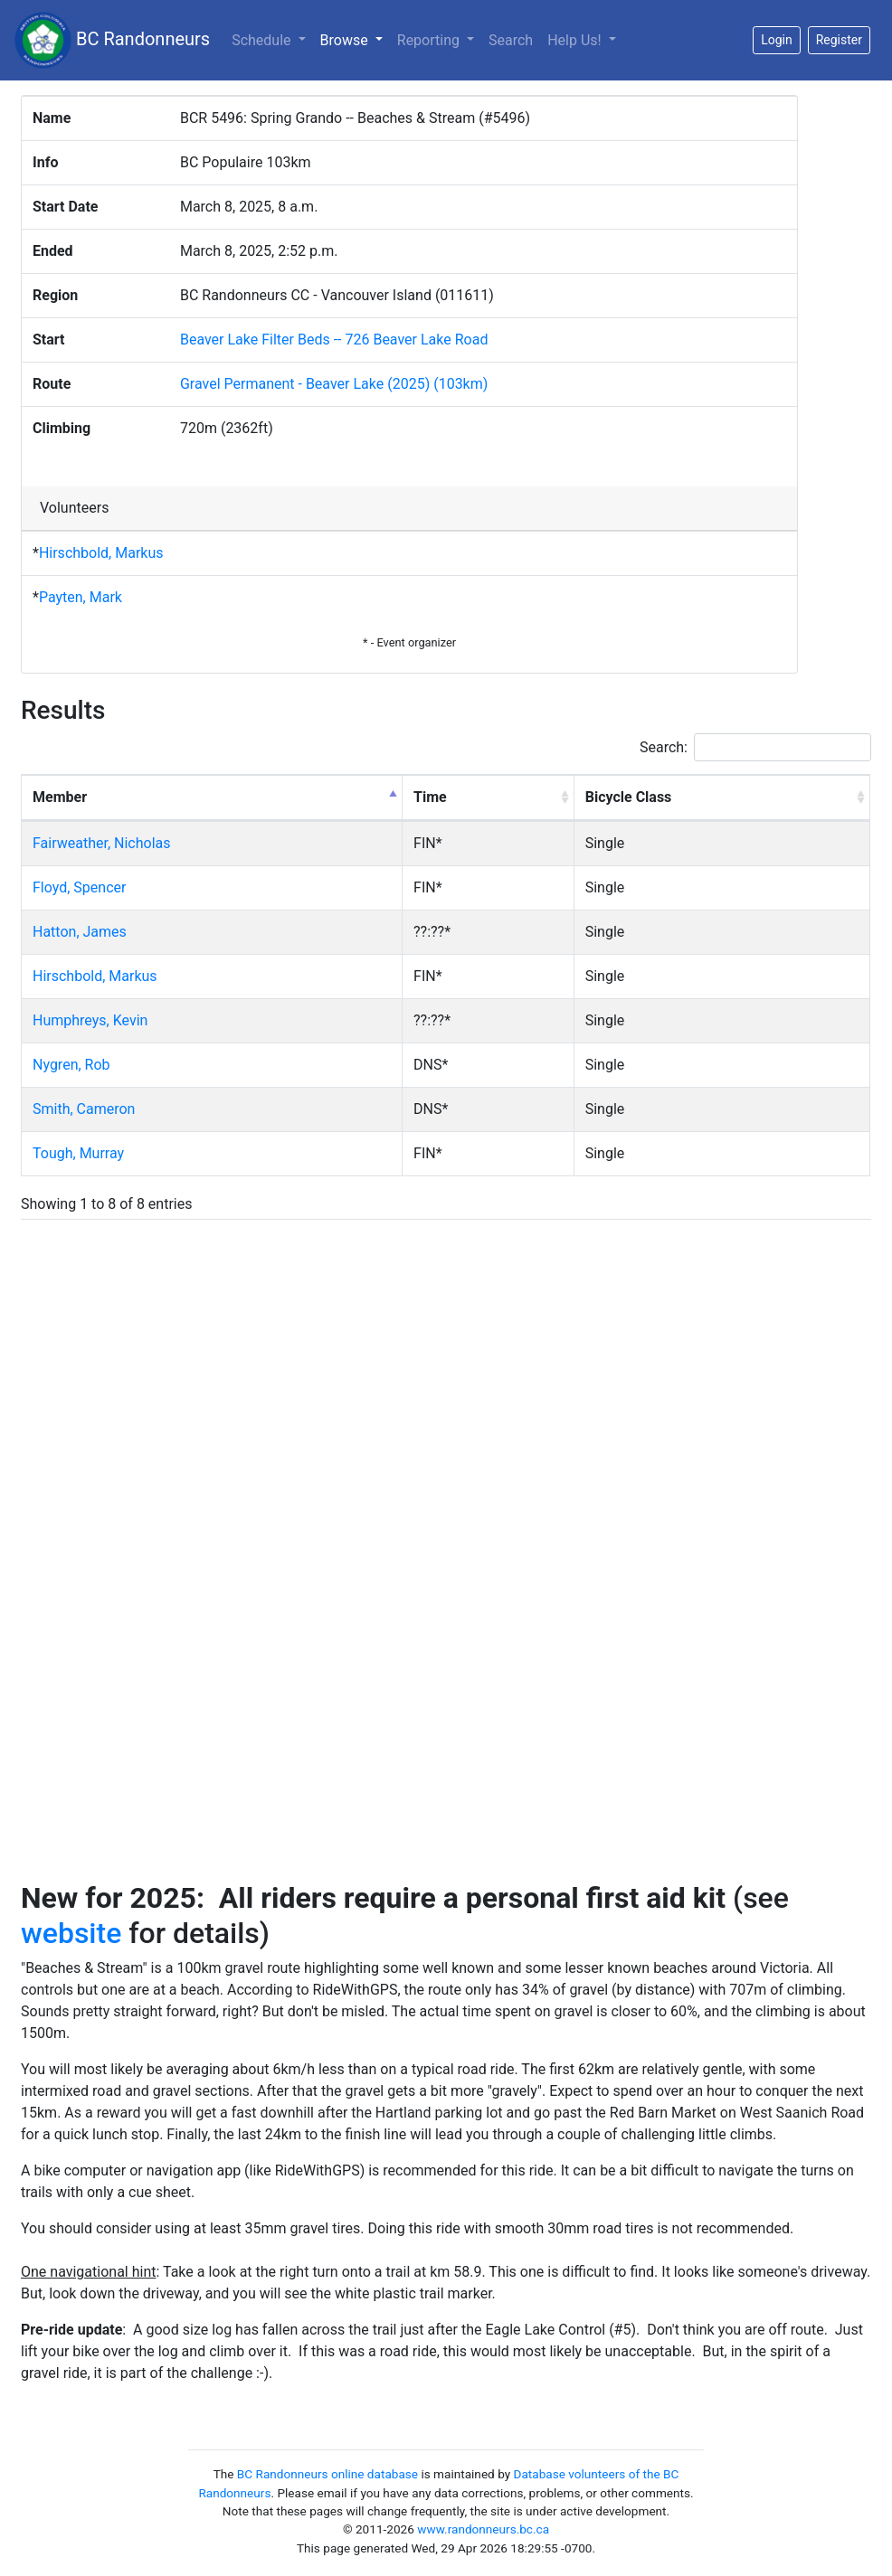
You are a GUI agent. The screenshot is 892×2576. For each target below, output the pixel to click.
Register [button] (839, 40)
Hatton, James (80, 931)
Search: (755, 747)
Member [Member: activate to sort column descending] (60, 797)
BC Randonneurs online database (327, 2474)
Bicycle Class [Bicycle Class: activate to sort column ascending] (628, 797)
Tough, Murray (78, 1153)
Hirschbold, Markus (101, 552)
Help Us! (575, 40)
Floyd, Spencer (79, 887)
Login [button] (776, 40)
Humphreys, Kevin (90, 1020)
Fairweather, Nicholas (102, 843)
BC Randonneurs (112, 40)
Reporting (430, 40)
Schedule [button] (263, 40)
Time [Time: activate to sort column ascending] (430, 797)
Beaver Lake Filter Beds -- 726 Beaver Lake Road (334, 339)
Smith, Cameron (84, 1109)
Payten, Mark (80, 597)
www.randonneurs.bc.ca (483, 2529)
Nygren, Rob (71, 1064)
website (71, 1933)
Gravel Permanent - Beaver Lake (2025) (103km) (334, 383)
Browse (355, 39)
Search (511, 40)
